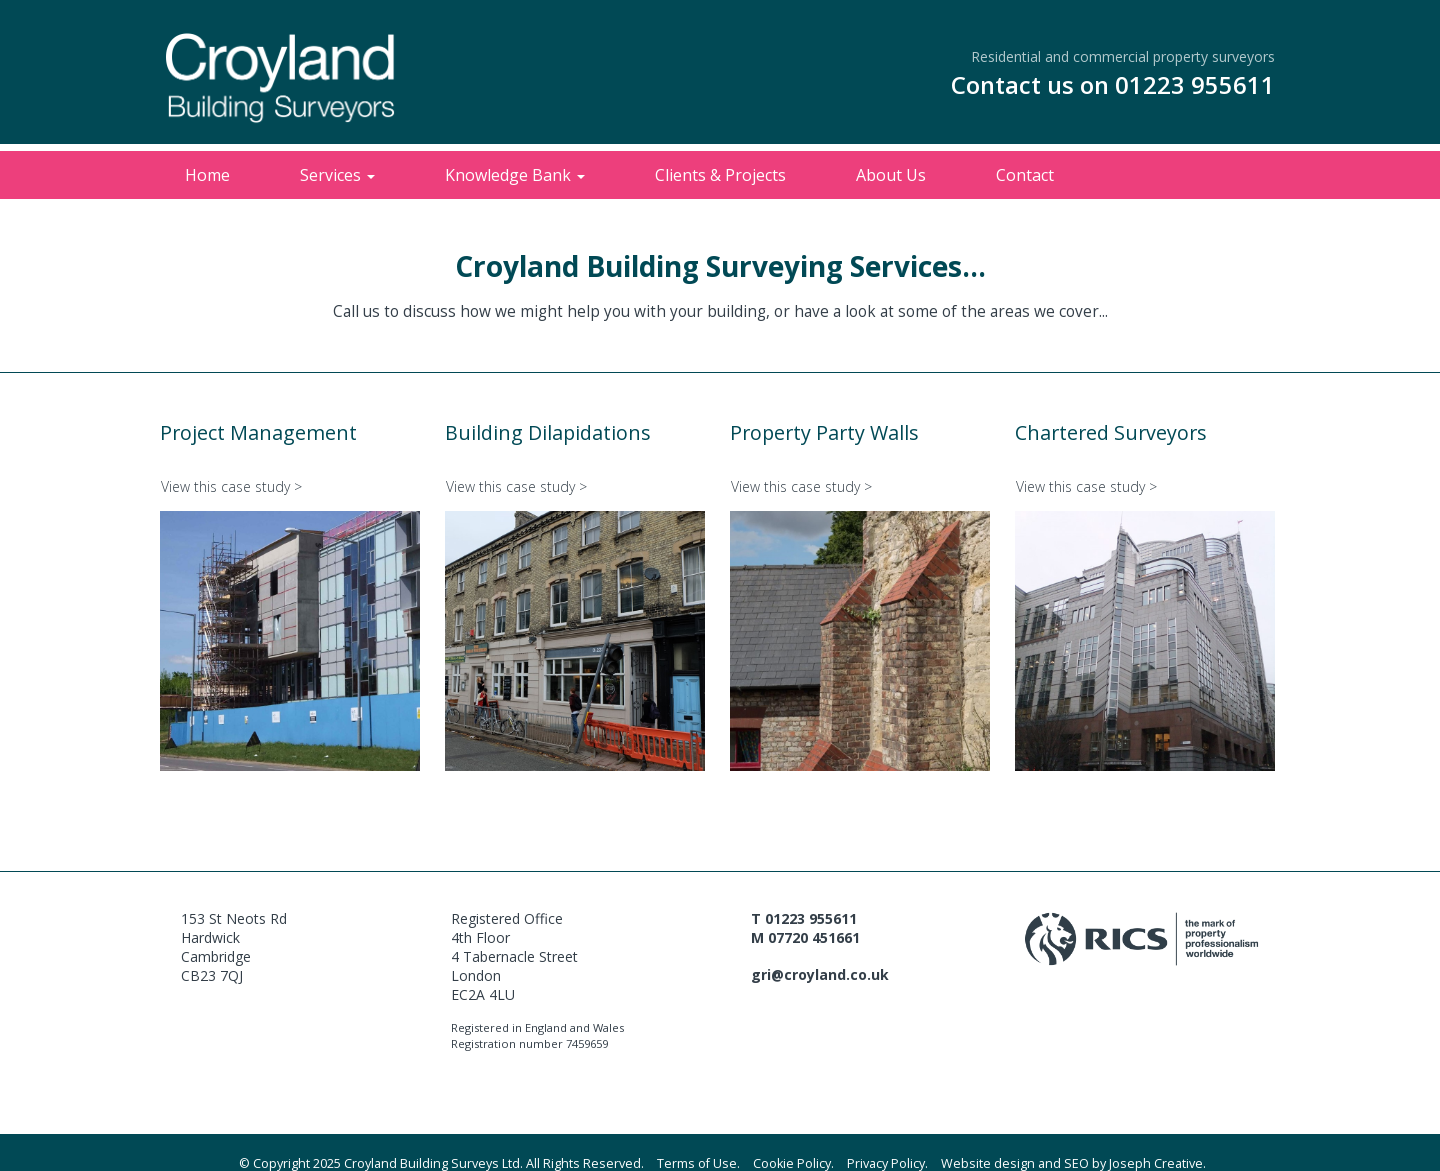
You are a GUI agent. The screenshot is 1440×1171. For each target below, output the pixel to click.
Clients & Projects (720, 175)
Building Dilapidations (548, 432)
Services (337, 175)
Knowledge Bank (515, 175)
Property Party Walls (824, 432)
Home (207, 175)
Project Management (258, 432)
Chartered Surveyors (1111, 432)
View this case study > (231, 486)
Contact (1025, 175)
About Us (891, 175)
